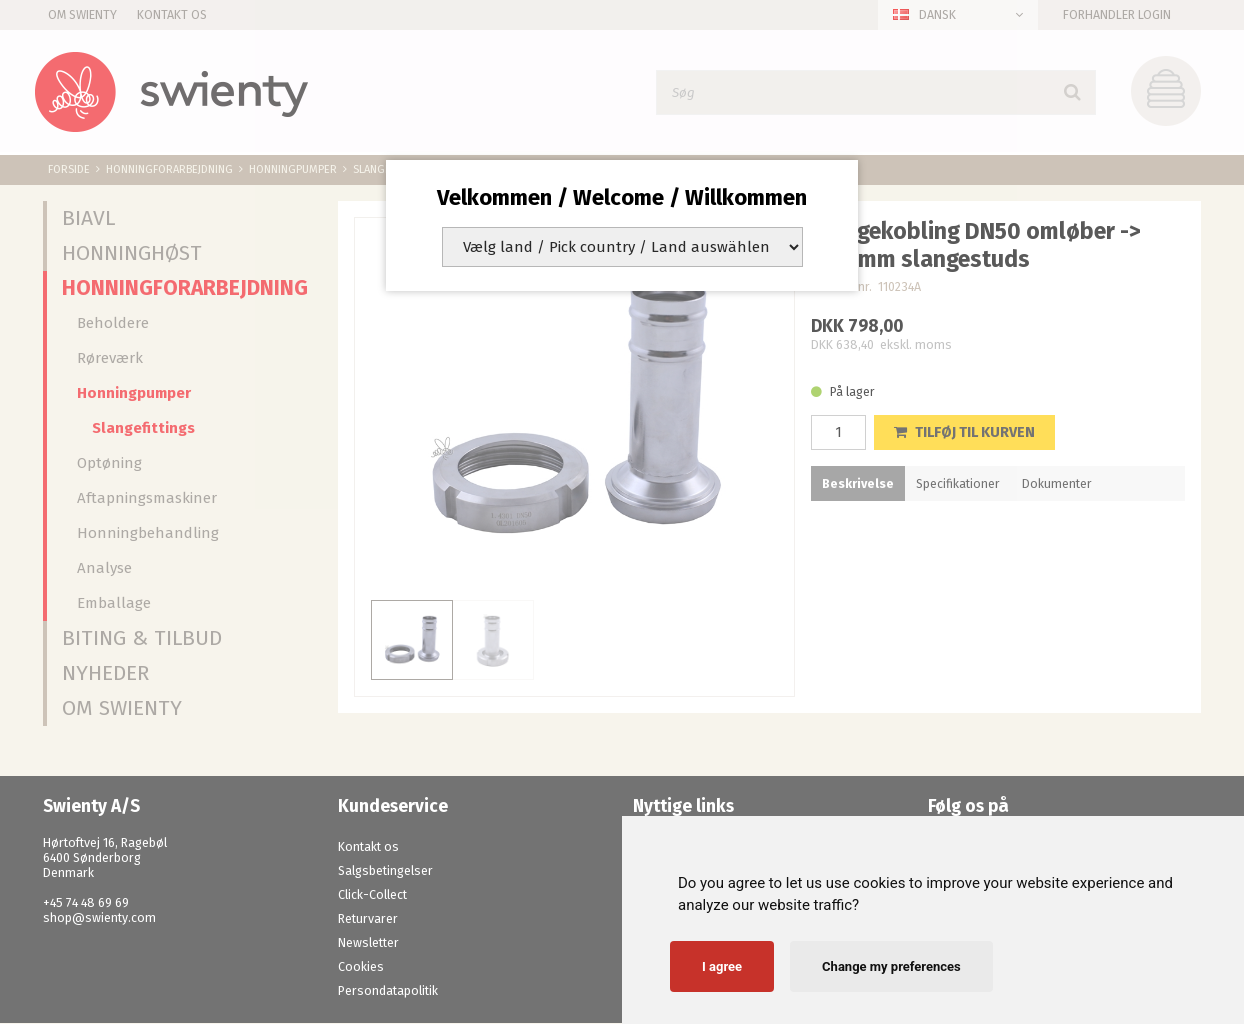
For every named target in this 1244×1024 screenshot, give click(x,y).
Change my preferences (891, 966)
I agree (722, 966)
